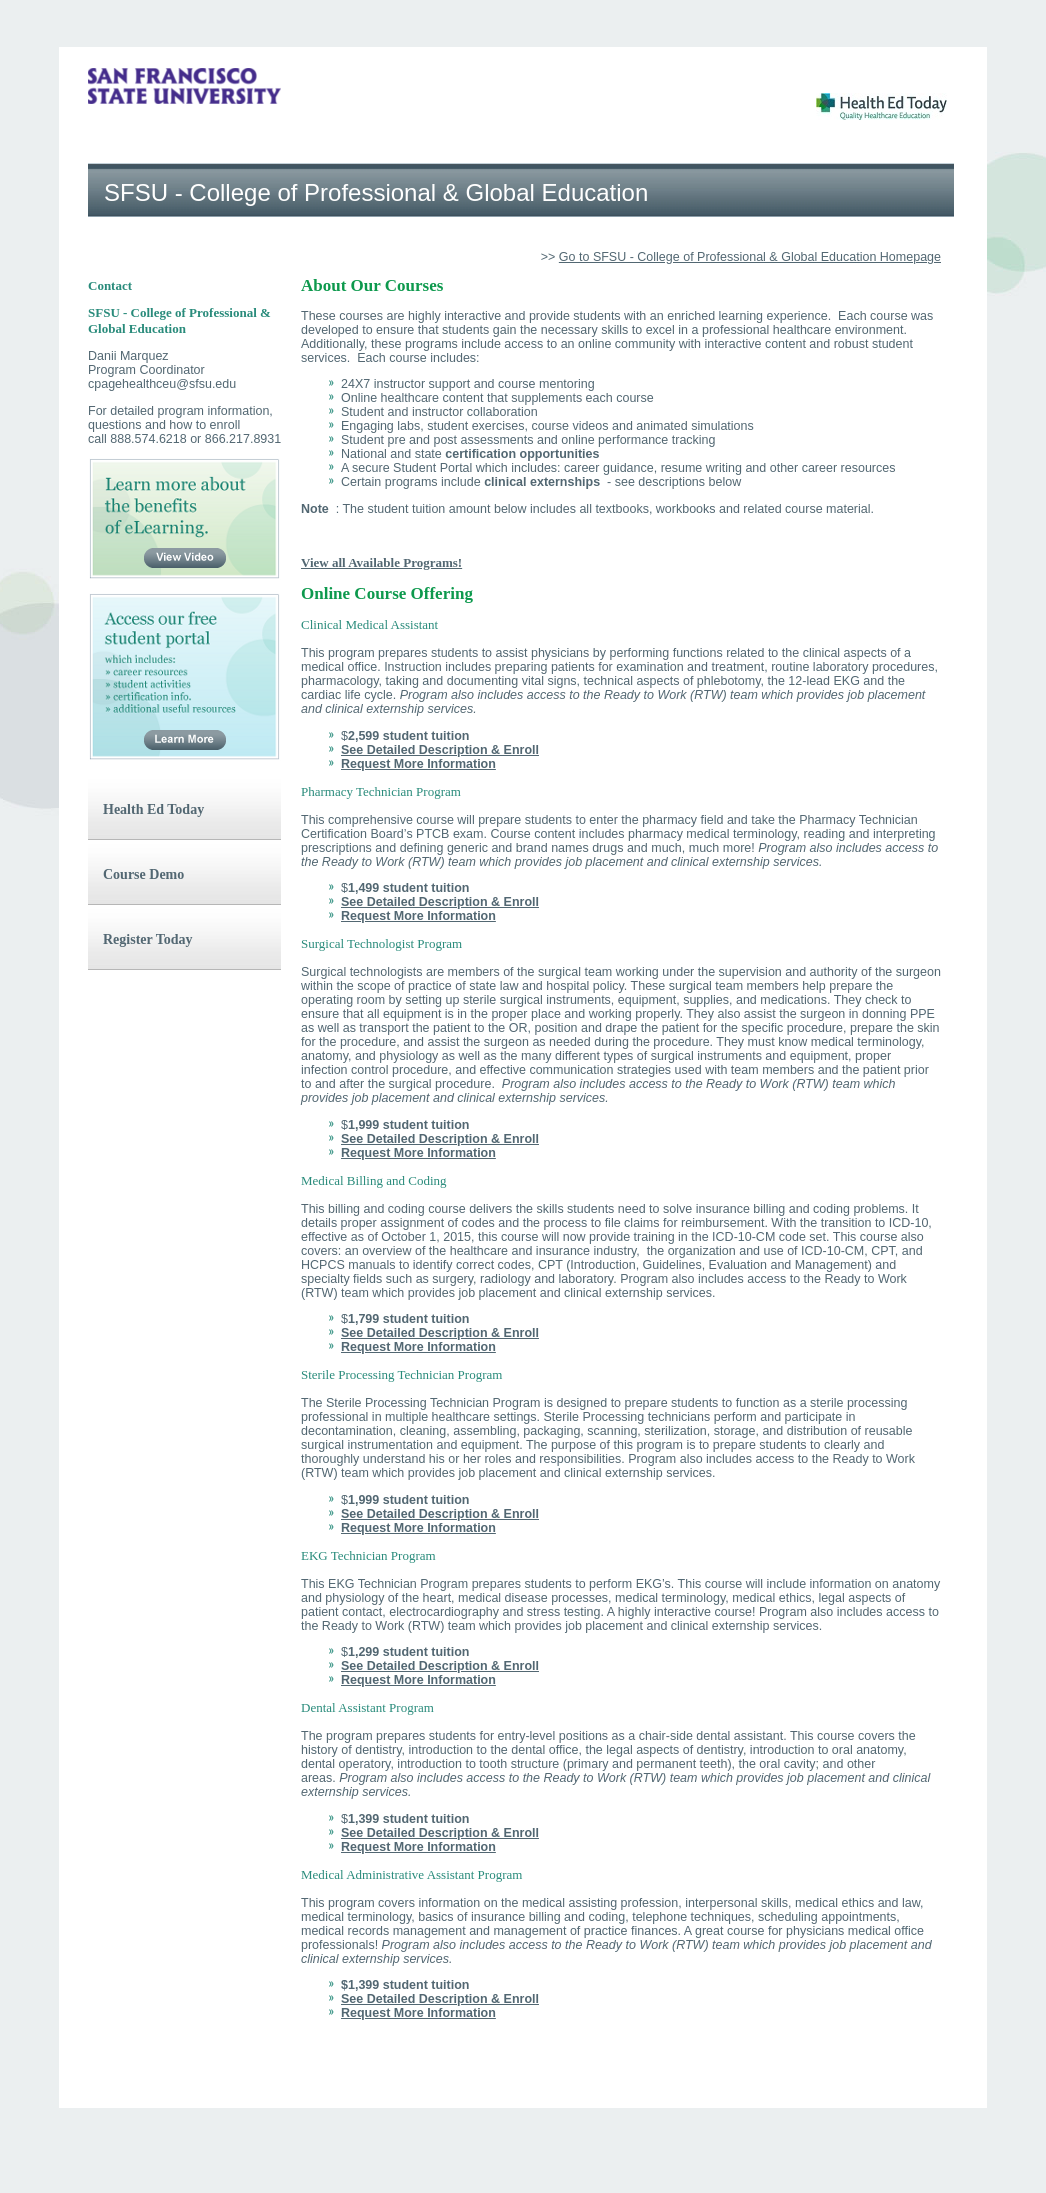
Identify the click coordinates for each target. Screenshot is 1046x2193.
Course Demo (143, 874)
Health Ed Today (153, 809)
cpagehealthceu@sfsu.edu (162, 384)
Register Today (148, 939)
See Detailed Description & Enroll (440, 750)
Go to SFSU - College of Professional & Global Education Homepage (750, 257)
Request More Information (418, 764)
